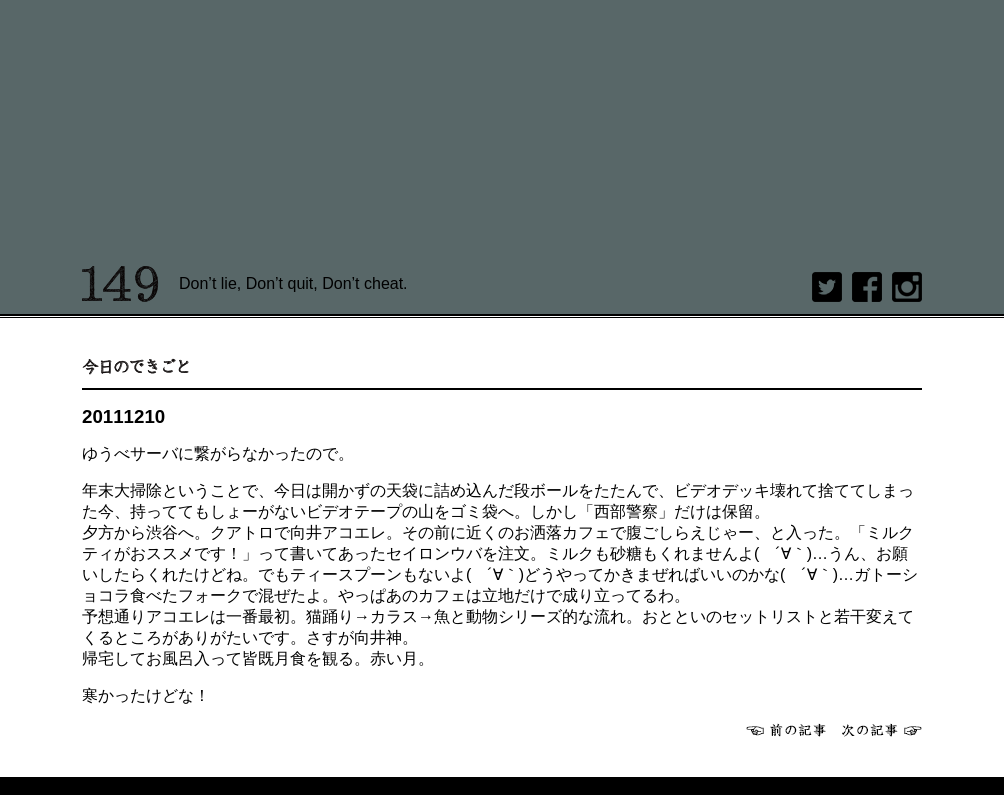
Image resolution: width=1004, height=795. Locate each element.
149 (120, 284)
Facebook (867, 287)
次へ (882, 730)
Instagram (907, 287)
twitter (827, 287)
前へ (786, 730)
